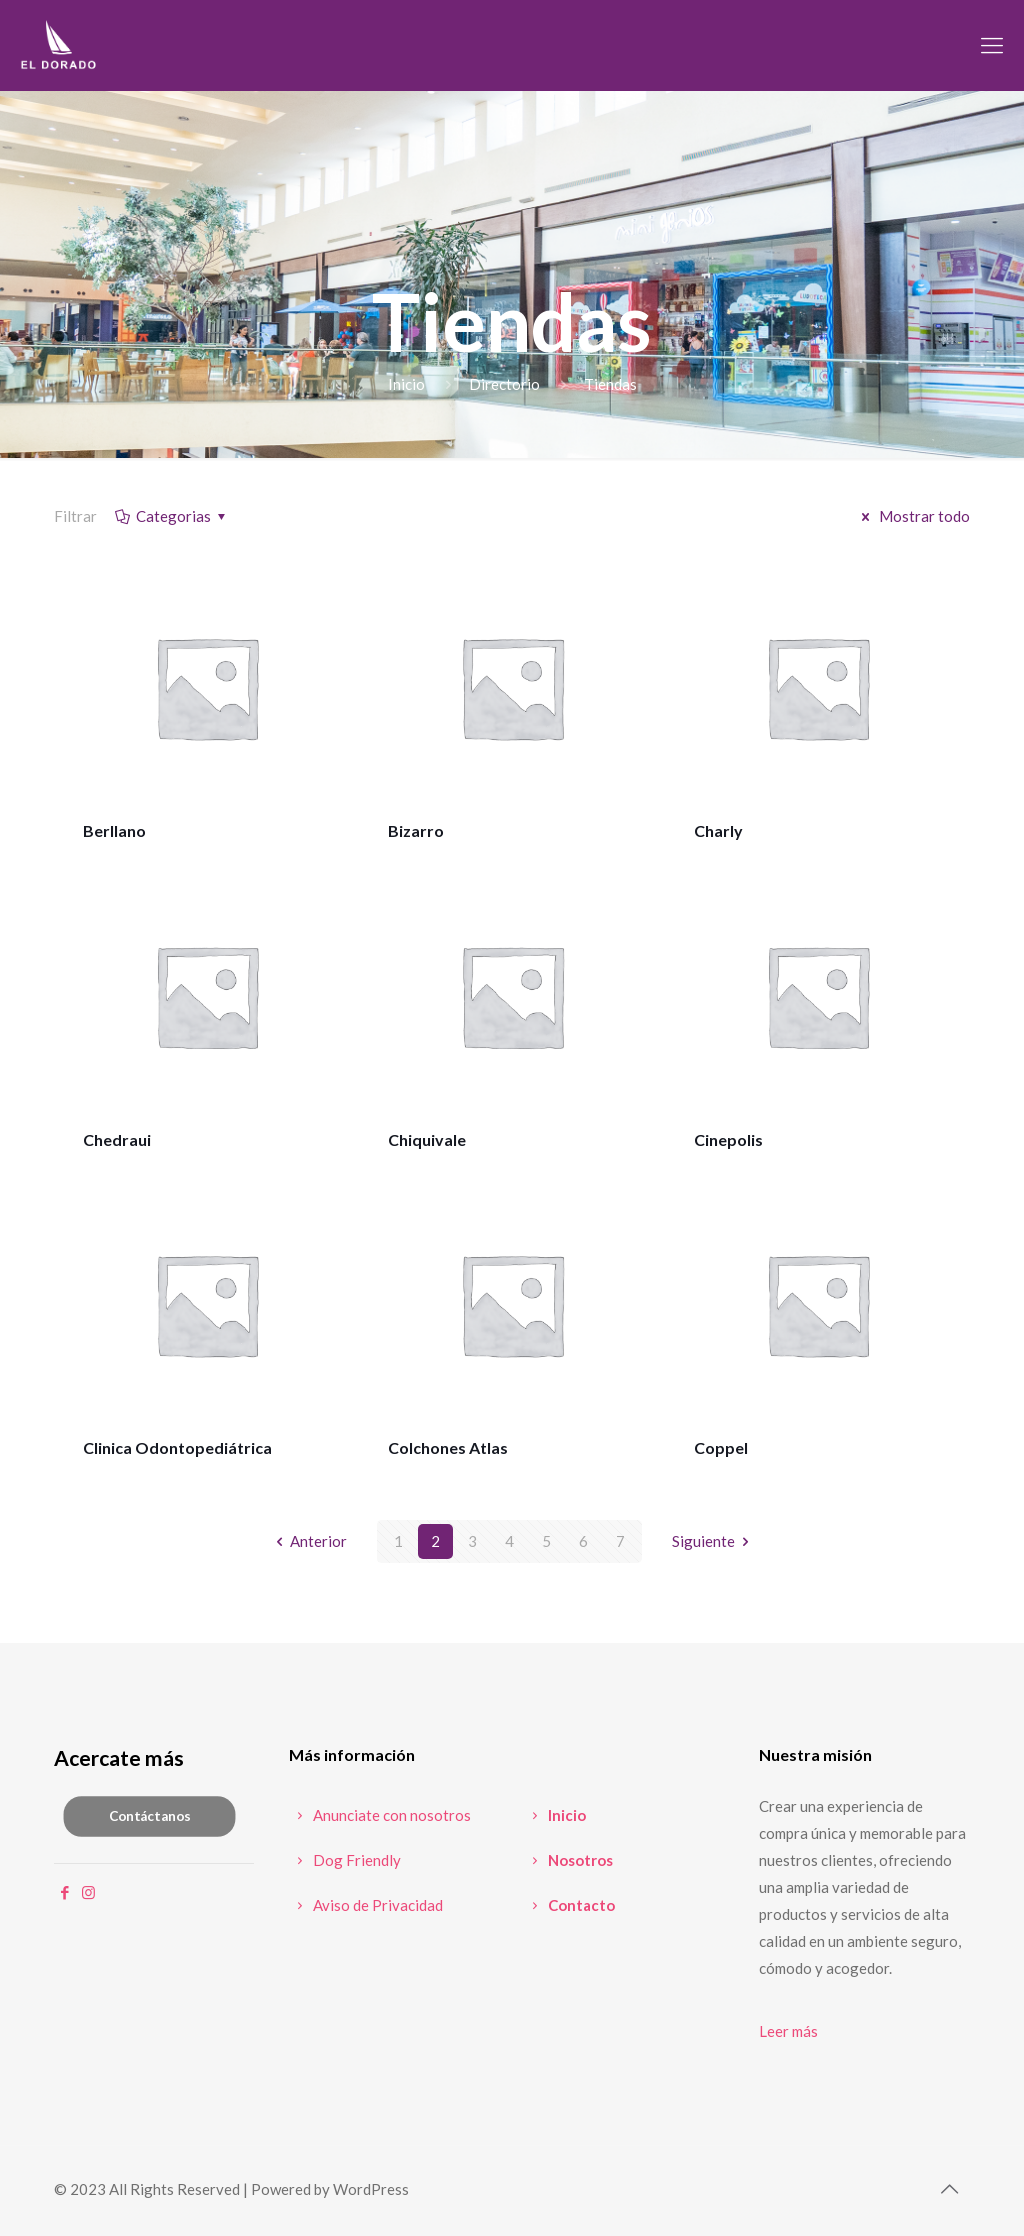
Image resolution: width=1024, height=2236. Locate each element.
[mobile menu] (992, 45)
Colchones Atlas (448, 1447)
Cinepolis (728, 1139)
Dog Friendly (345, 1860)
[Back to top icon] (949, 2188)
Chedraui (117, 1139)
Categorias (172, 516)
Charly (718, 830)
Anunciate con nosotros (380, 1815)
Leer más (788, 2031)
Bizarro (416, 830)
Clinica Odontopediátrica (177, 1447)
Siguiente (714, 1541)
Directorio (504, 384)
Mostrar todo (912, 516)
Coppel (721, 1447)
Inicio (406, 384)
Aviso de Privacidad (366, 1905)
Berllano (114, 830)
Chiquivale (427, 1139)
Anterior (308, 1541)
